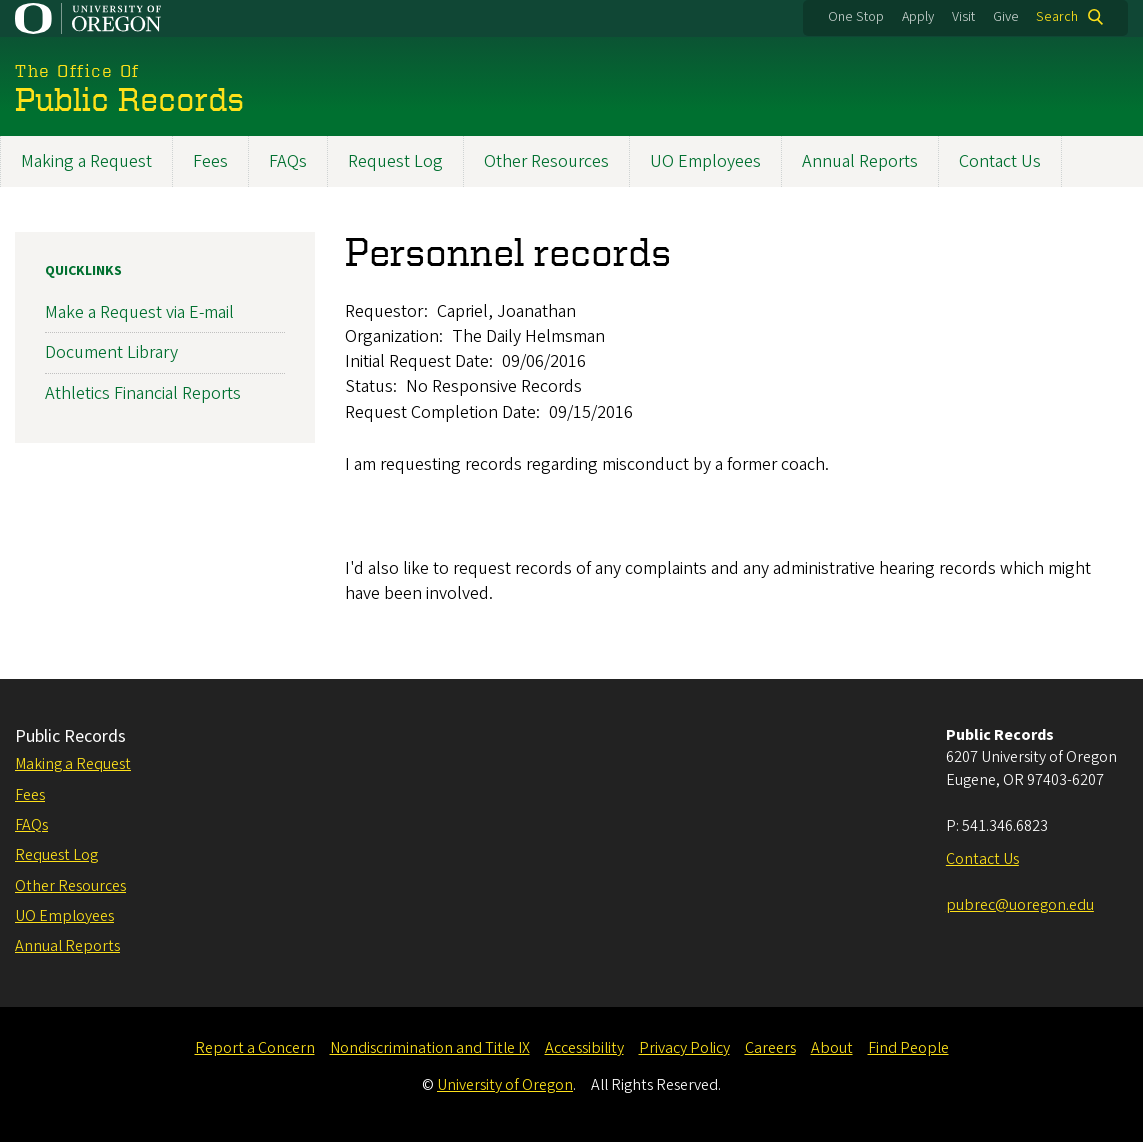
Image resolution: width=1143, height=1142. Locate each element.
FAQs (288, 161)
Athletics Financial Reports (143, 393)
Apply (918, 17)
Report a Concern (255, 1048)
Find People (908, 1048)
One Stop (856, 17)
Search (1057, 17)
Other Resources (546, 161)
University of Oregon (505, 1085)
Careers (770, 1048)
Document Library (111, 353)
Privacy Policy (684, 1048)
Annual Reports (860, 161)
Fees (210, 161)
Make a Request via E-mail (139, 313)
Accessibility (584, 1048)
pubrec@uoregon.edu (1020, 905)
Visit (963, 17)
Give (1006, 17)
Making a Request (86, 161)
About (832, 1048)
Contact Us (1000, 161)
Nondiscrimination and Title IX (430, 1048)
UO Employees (705, 161)
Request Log (395, 161)
